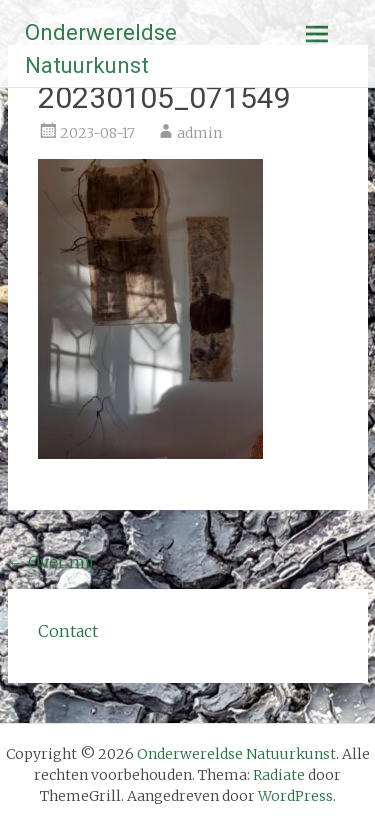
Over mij (51, 562)
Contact (68, 631)
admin (199, 133)
